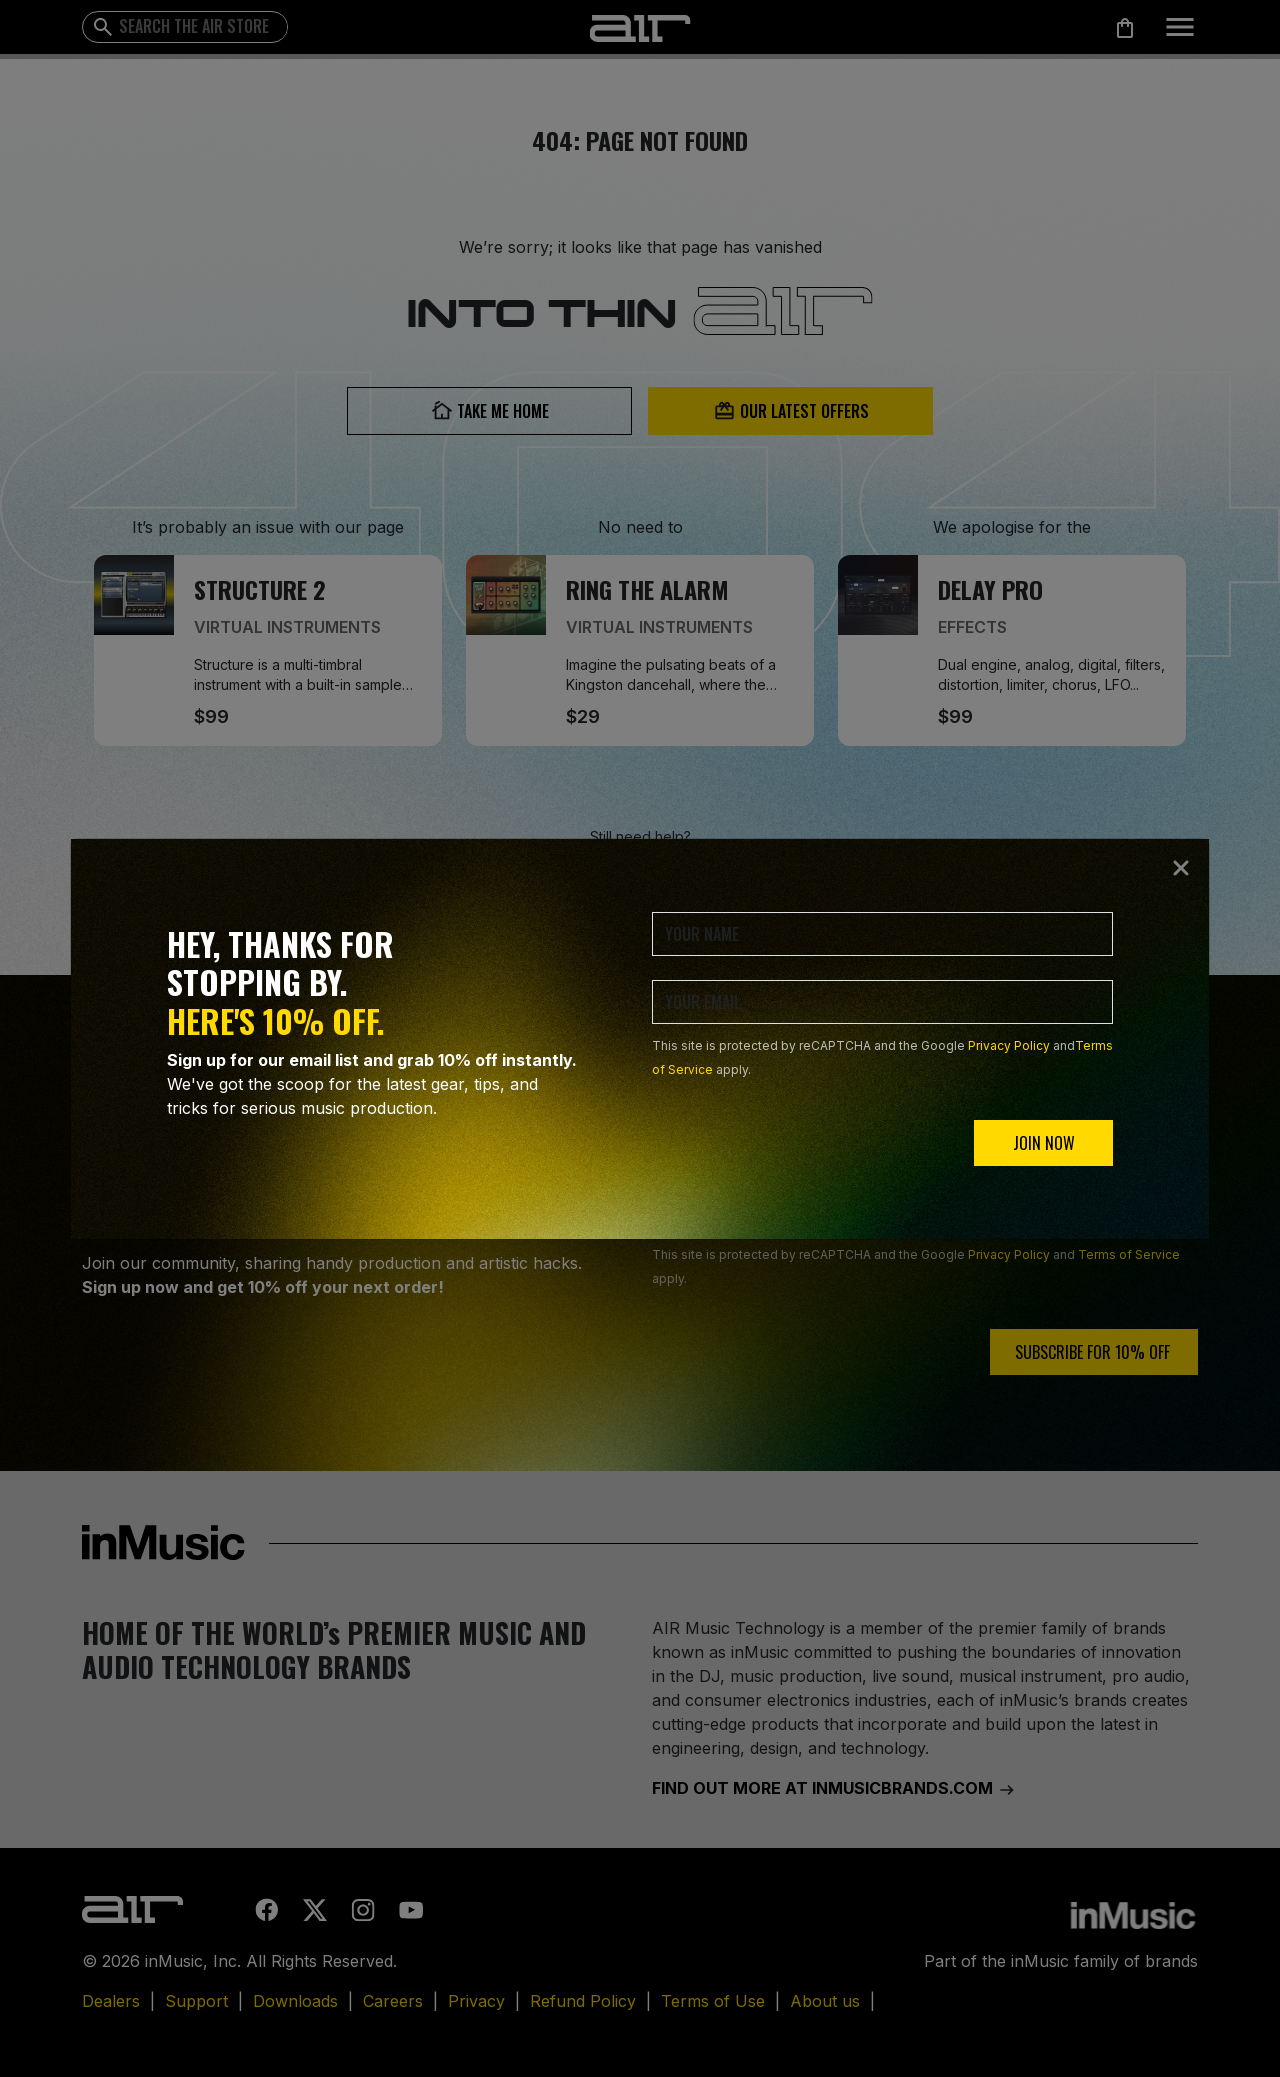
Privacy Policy (1009, 1045)
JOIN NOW (1044, 1143)
